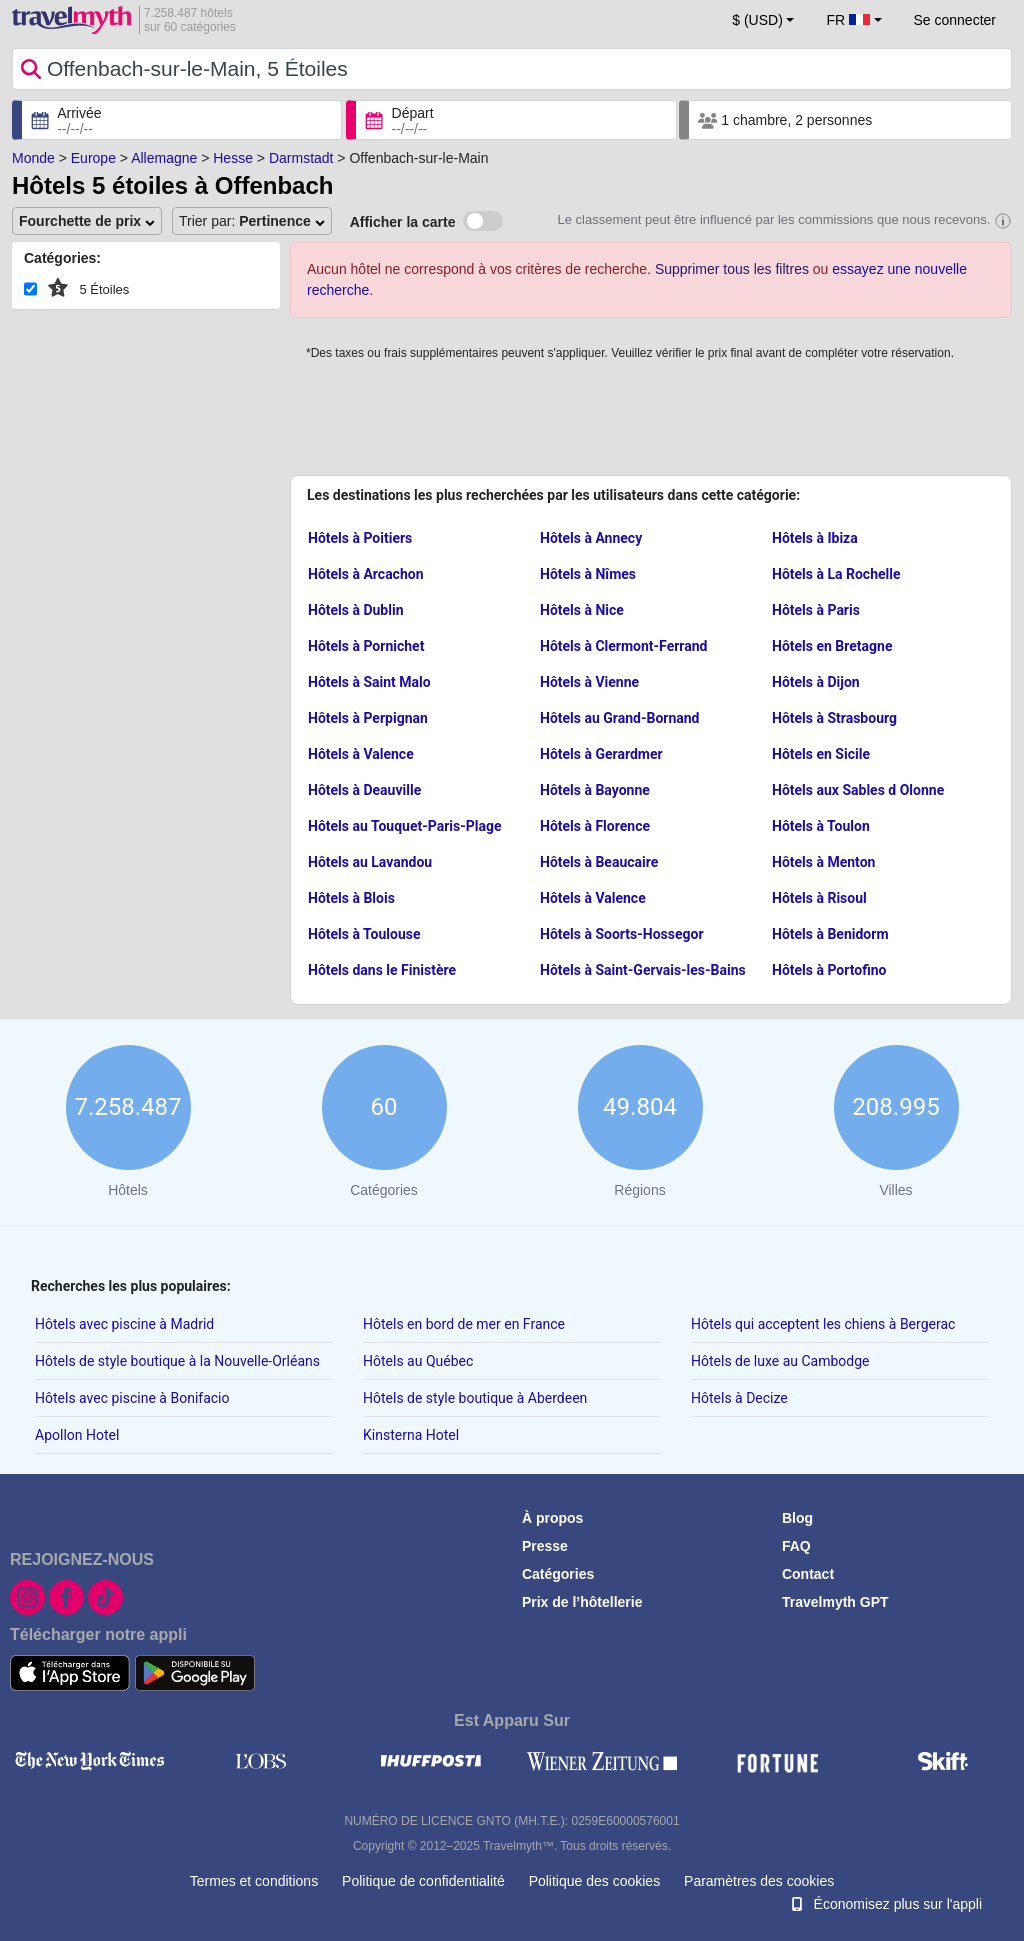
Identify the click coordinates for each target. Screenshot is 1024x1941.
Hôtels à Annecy (591, 538)
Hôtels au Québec (418, 1361)
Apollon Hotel (77, 1435)
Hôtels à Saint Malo (369, 682)
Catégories (558, 1574)
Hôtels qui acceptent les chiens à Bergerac (823, 1324)
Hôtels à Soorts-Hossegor (622, 934)
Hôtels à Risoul (819, 898)
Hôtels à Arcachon (366, 574)
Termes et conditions (254, 1881)
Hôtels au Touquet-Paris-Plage (404, 826)
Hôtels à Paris (816, 610)
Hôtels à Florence (595, 826)
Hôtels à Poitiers (360, 538)
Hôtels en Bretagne (832, 646)
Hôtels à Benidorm (830, 934)
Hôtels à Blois (351, 898)
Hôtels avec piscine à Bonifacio (132, 1398)
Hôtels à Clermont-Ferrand (623, 646)
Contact (808, 1574)
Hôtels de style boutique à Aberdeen (475, 1398)
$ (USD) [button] (757, 20)
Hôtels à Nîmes (588, 574)
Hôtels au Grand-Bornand (620, 718)
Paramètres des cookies (759, 1881)
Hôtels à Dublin (356, 610)
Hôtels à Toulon (821, 826)
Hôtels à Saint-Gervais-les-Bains (643, 970)
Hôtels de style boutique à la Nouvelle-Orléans (177, 1361)
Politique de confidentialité (423, 1881)
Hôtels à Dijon (816, 682)
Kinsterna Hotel (411, 1435)
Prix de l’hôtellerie (582, 1602)
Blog (797, 1518)
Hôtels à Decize (739, 1398)
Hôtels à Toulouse (364, 934)
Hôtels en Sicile (821, 754)
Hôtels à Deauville (364, 790)
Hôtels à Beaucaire (599, 862)
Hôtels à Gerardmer (601, 754)
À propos (552, 1518)
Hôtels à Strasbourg (834, 718)
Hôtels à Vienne (589, 682)
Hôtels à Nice (582, 610)
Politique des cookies (595, 1881)
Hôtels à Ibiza (815, 538)
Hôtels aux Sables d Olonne (858, 790)
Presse (545, 1546)
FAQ (796, 1546)
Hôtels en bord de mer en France (464, 1324)
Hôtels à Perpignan (368, 718)
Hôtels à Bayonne (595, 790)
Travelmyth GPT (835, 1602)
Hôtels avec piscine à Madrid (124, 1324)
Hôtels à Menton (823, 862)
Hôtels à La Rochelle (836, 574)
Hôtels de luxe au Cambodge (780, 1361)
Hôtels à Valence (361, 754)
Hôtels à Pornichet (366, 646)
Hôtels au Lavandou (370, 862)
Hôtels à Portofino (829, 970)
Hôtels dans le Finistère (382, 970)
